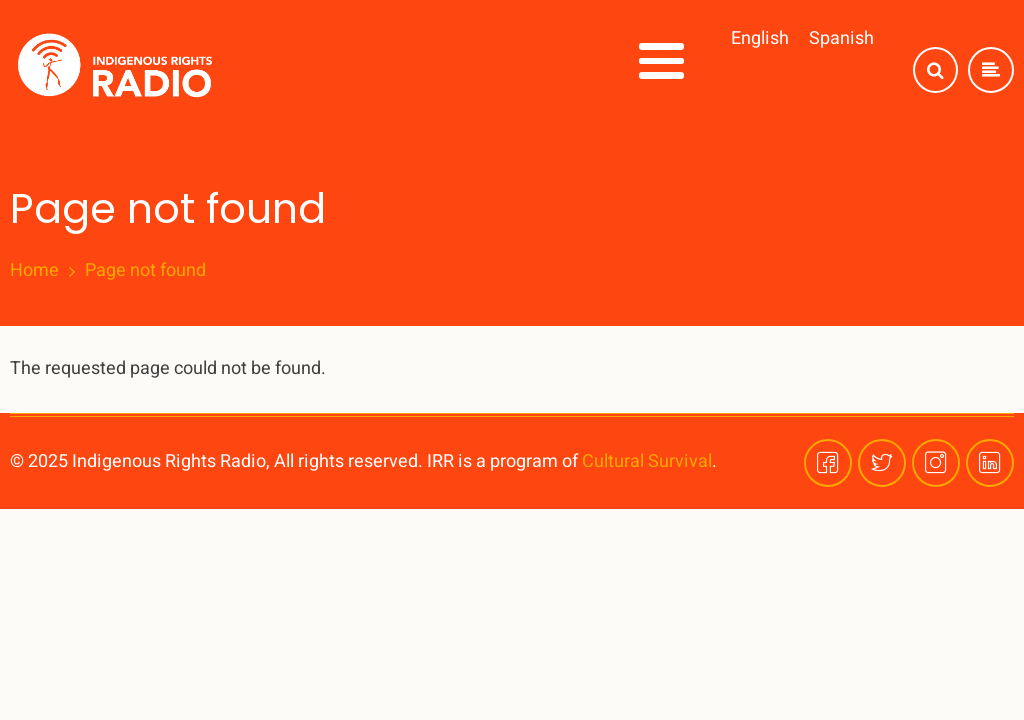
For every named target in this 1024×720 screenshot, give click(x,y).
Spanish (841, 38)
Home (34, 271)
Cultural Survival (647, 461)
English (760, 38)
